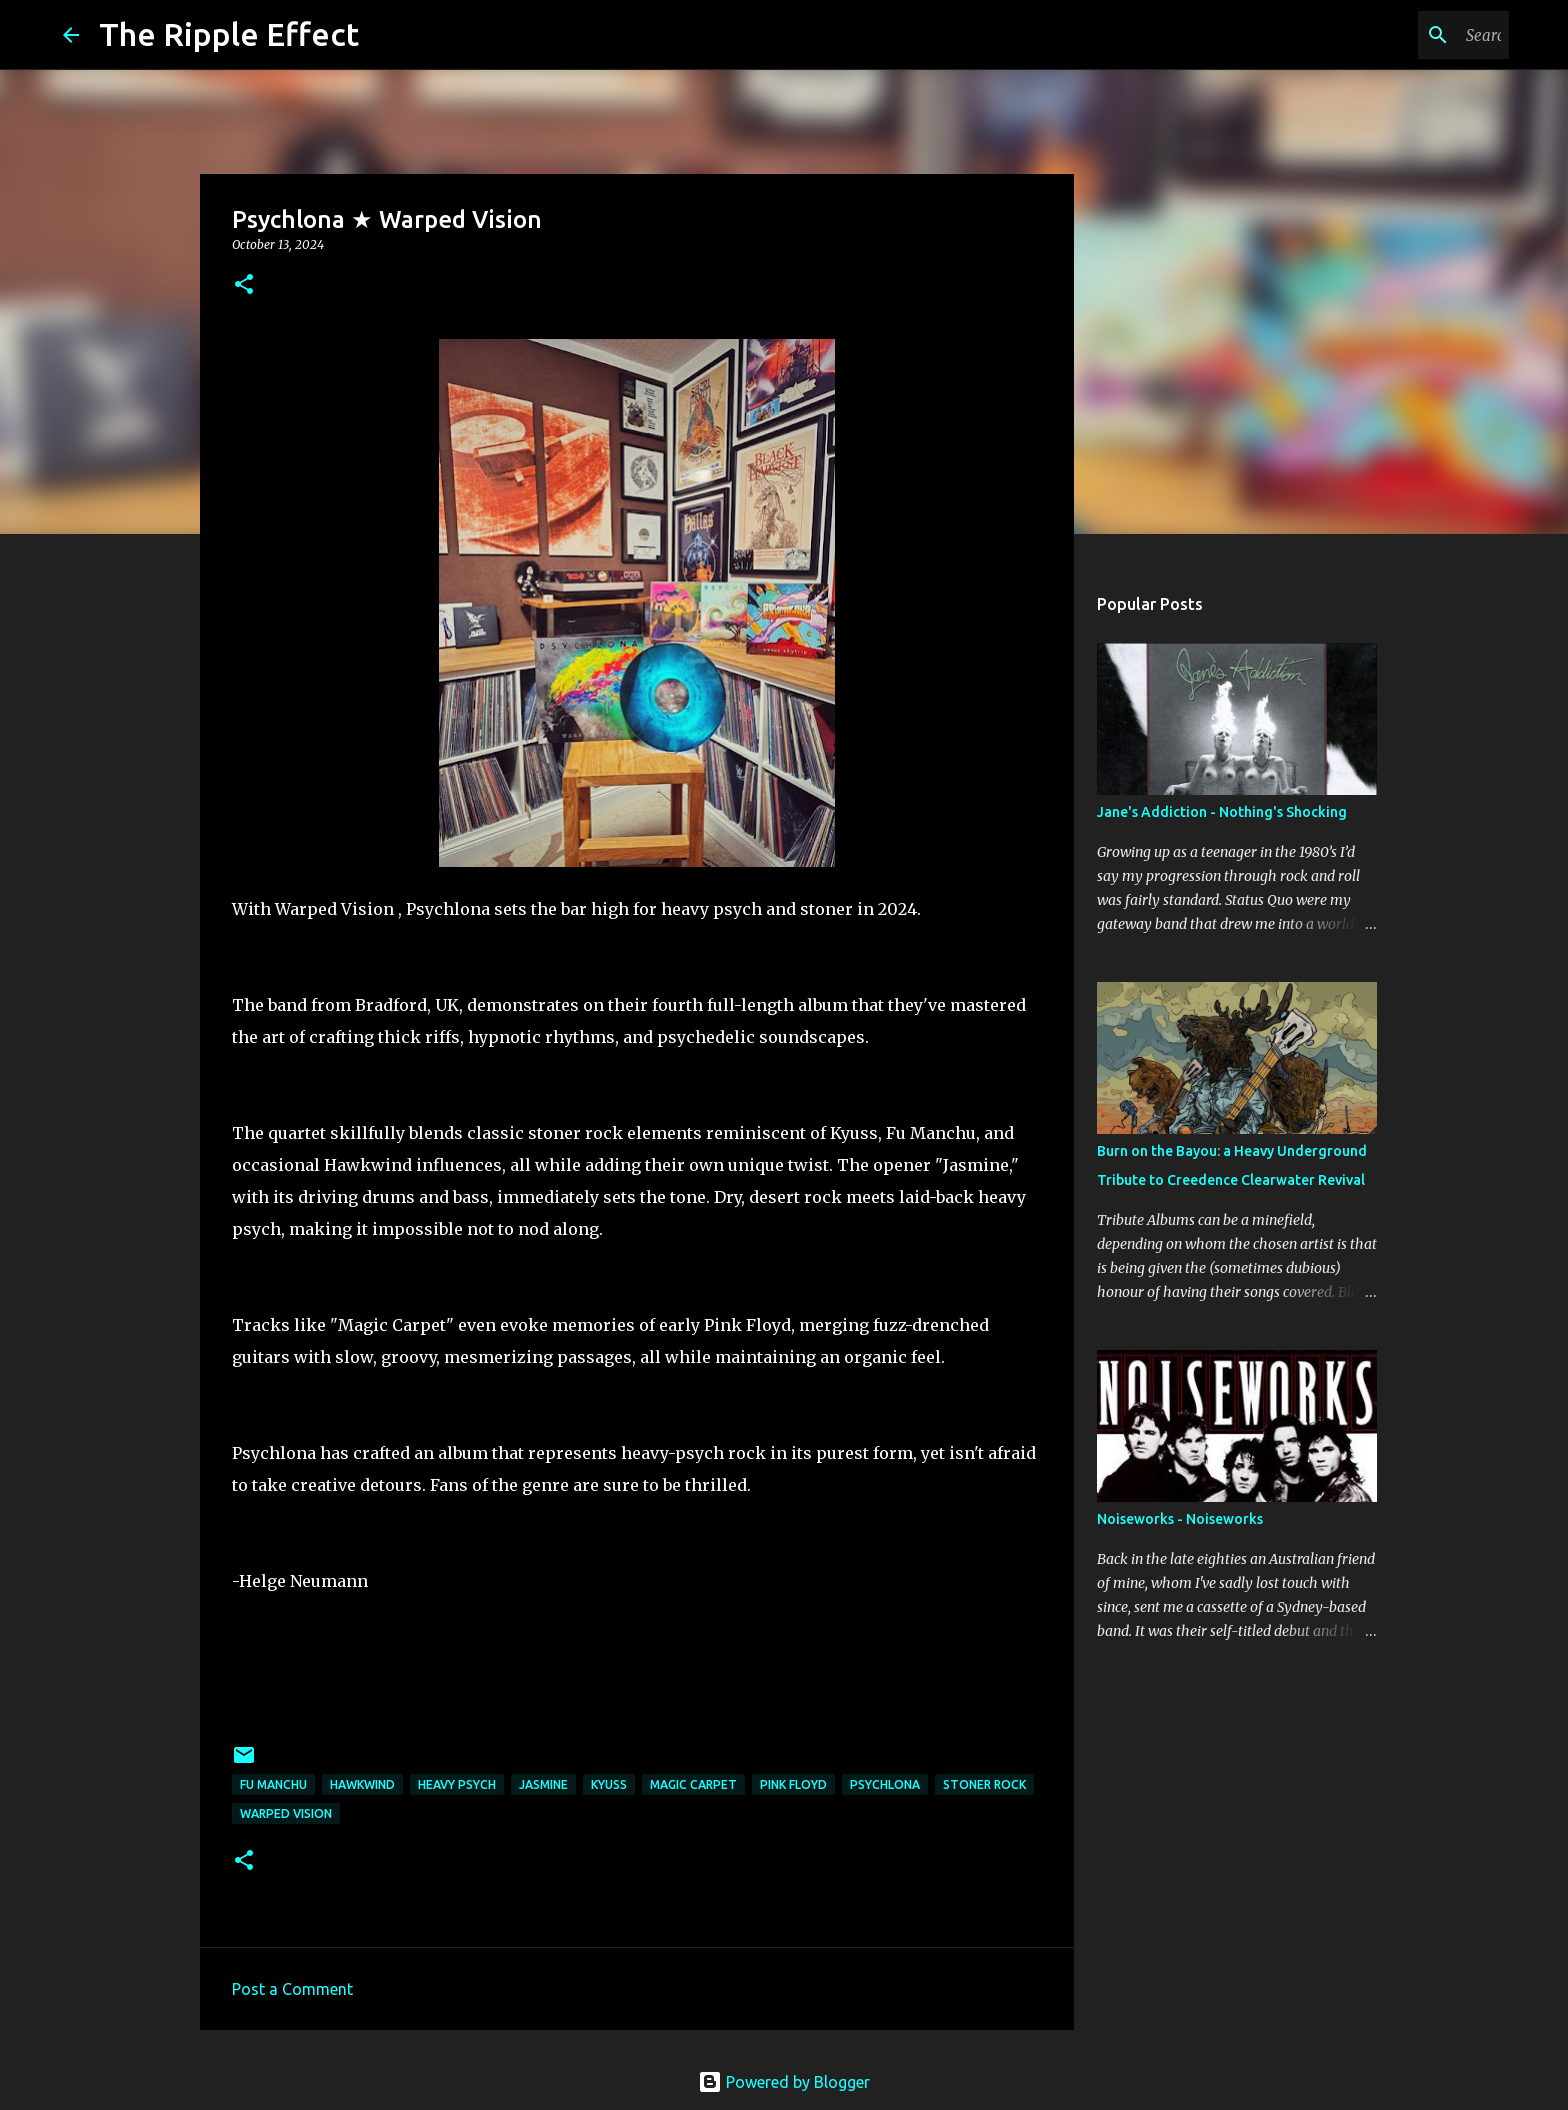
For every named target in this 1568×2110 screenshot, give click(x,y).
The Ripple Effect (229, 34)
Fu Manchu (273, 1784)
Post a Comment (292, 1989)
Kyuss (609, 1784)
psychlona (885, 1784)
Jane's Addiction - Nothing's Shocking (1222, 812)
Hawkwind (362, 1784)
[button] (244, 285)
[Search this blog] (1404, 35)
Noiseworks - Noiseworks (1180, 1519)
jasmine (543, 1784)
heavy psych (457, 1784)
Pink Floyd (793, 1784)
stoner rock (984, 1784)
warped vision (286, 1813)
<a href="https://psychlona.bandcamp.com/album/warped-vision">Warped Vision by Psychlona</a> (637, 1673)
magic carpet (693, 1784)
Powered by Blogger (784, 2082)
